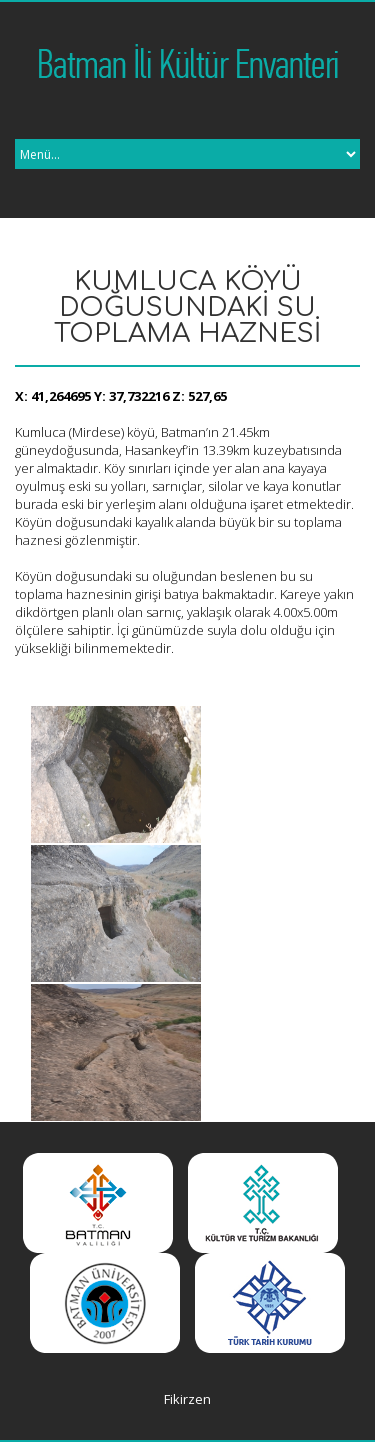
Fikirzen (187, 1399)
